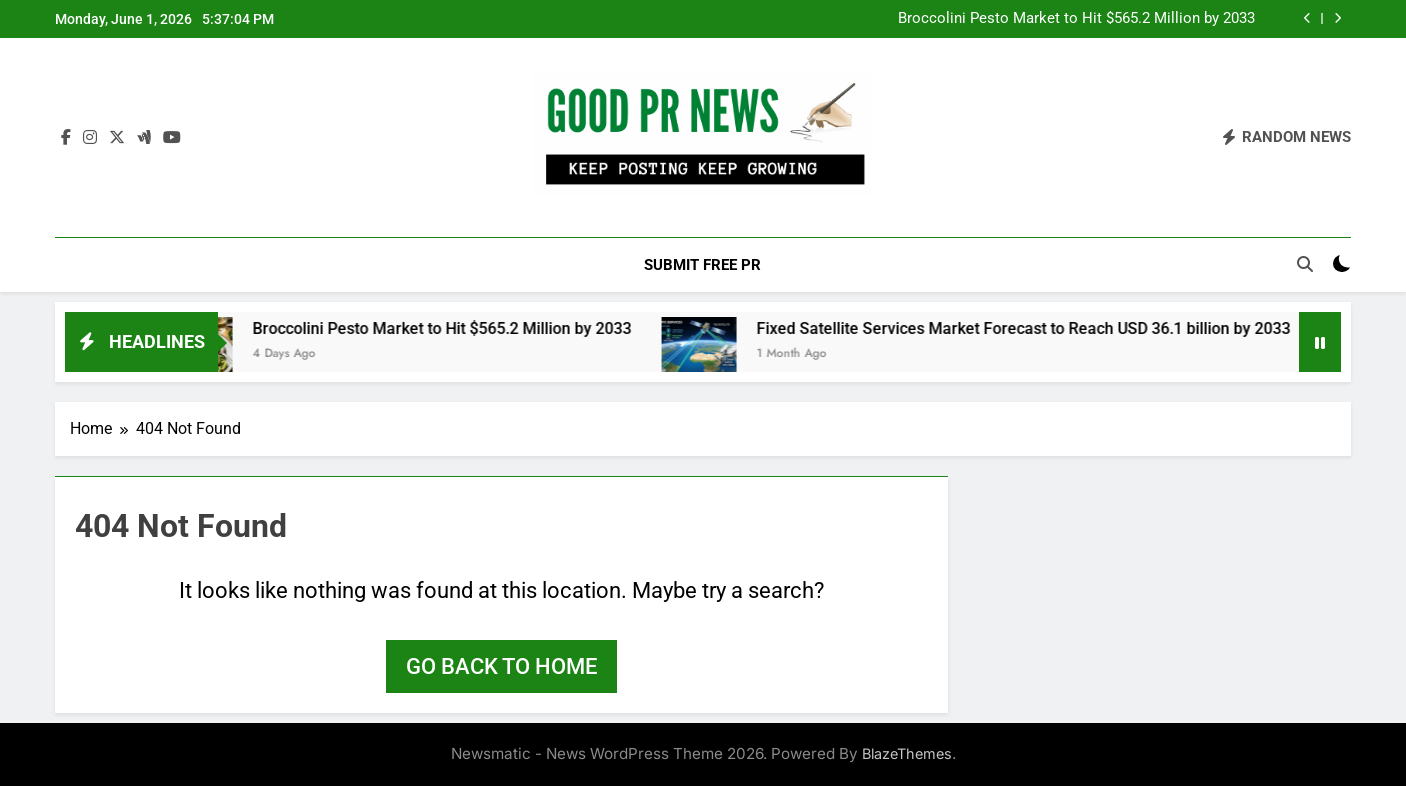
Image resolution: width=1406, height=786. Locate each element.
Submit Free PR (702, 265)
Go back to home (501, 666)
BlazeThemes (907, 753)
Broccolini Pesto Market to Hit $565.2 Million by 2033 (1076, 19)
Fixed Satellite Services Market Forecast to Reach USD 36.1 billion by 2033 (1036, 328)
